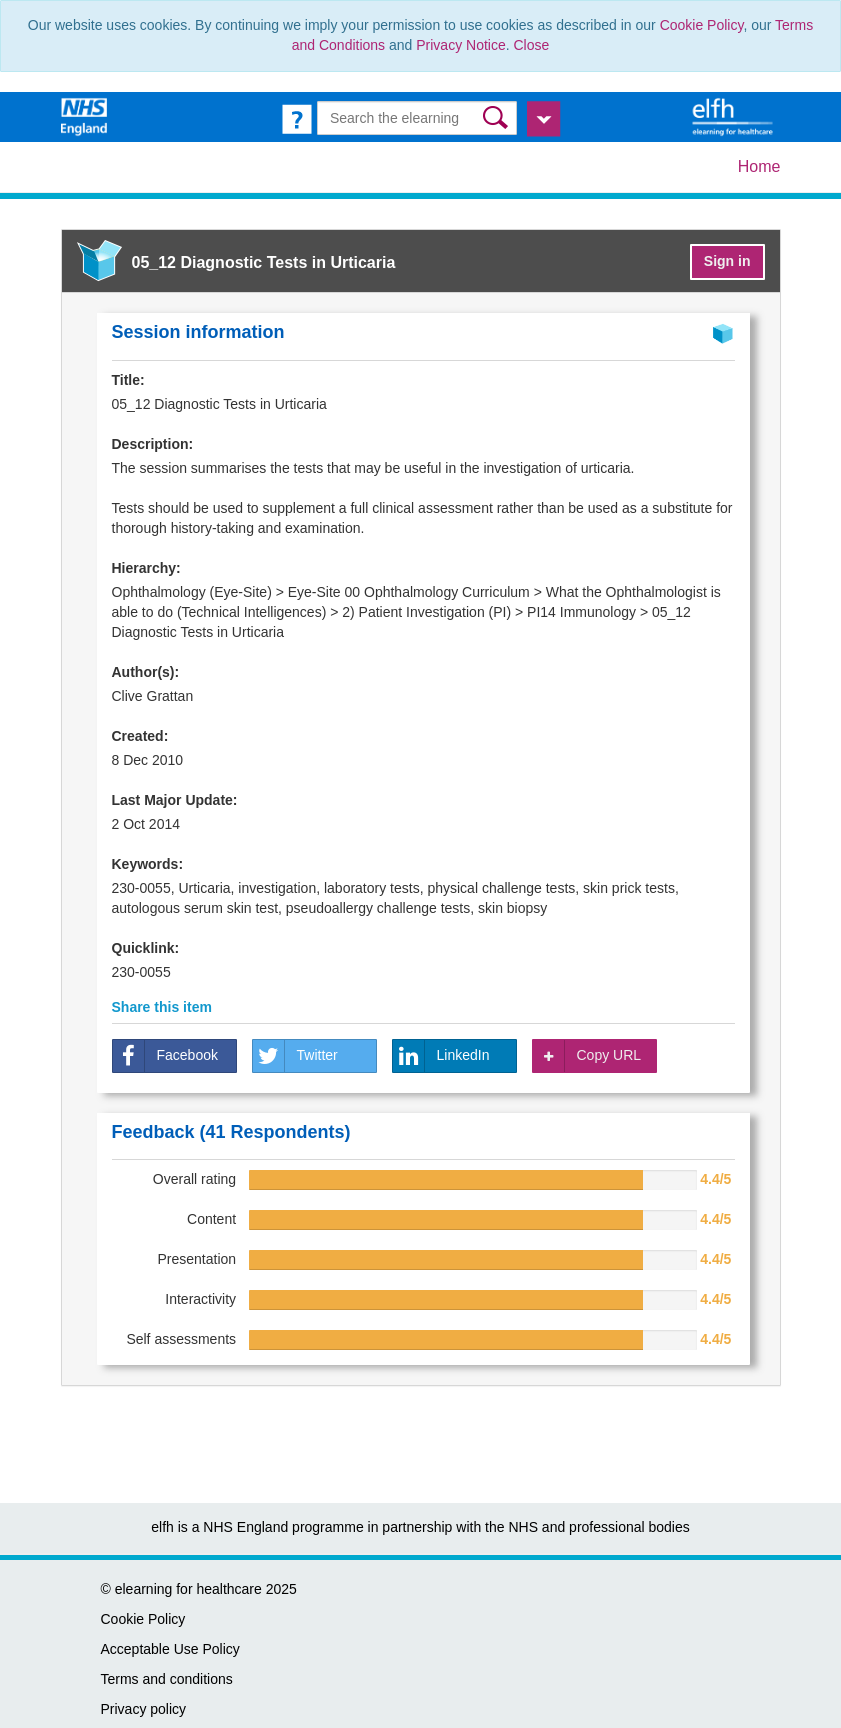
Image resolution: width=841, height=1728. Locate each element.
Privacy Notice (460, 45)
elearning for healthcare (188, 1589)
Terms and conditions (167, 1679)
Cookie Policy (702, 25)
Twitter (295, 1056)
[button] (497, 117)
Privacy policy (144, 1709)
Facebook (165, 1056)
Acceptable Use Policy (170, 1649)
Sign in (727, 261)
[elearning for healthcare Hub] (735, 116)
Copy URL (587, 1056)
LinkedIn (441, 1056)
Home (759, 166)
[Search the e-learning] (417, 118)
